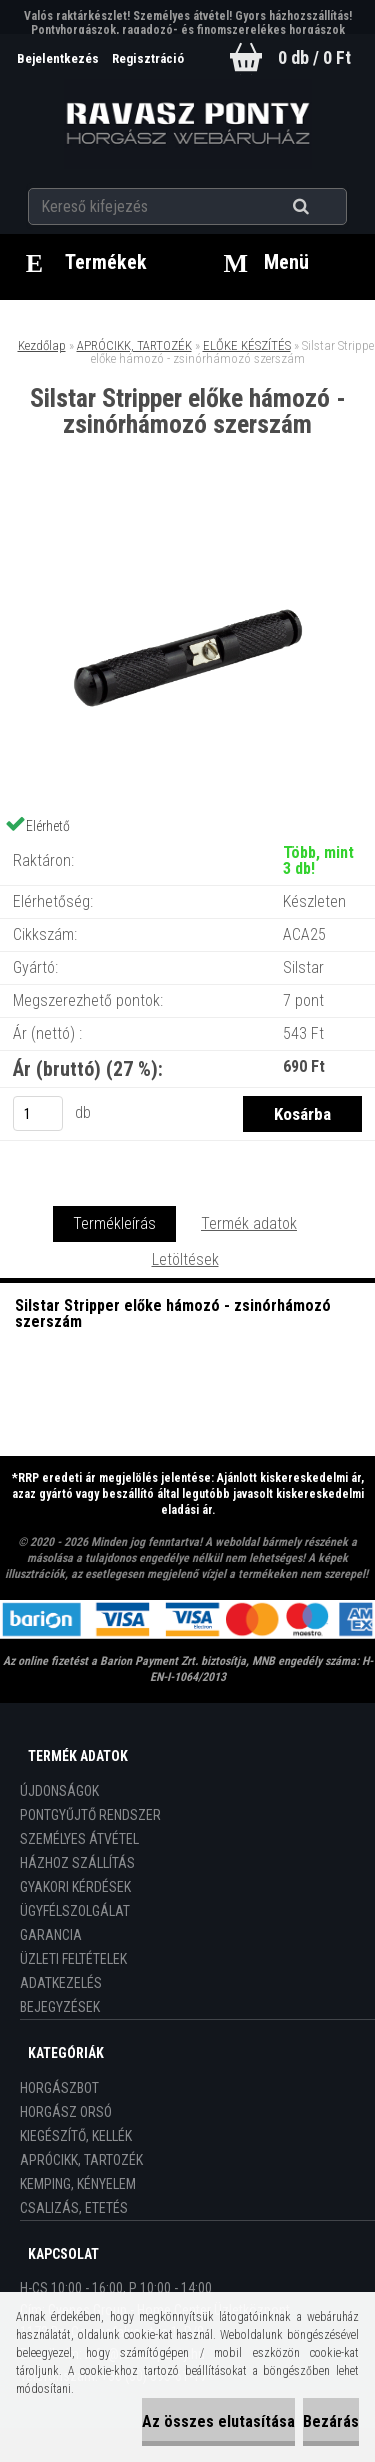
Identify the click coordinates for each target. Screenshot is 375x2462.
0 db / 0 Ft (314, 57)
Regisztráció (148, 58)
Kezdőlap (42, 345)
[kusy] (38, 1113)
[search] (325, 207)
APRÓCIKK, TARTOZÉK (134, 345)
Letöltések (185, 1259)
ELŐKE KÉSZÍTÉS (247, 345)
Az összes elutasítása (218, 2421)
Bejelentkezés (59, 58)
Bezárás (331, 2421)
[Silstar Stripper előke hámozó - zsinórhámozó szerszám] (188, 520)
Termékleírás (114, 1223)
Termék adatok (249, 1223)
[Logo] (187, 124)
